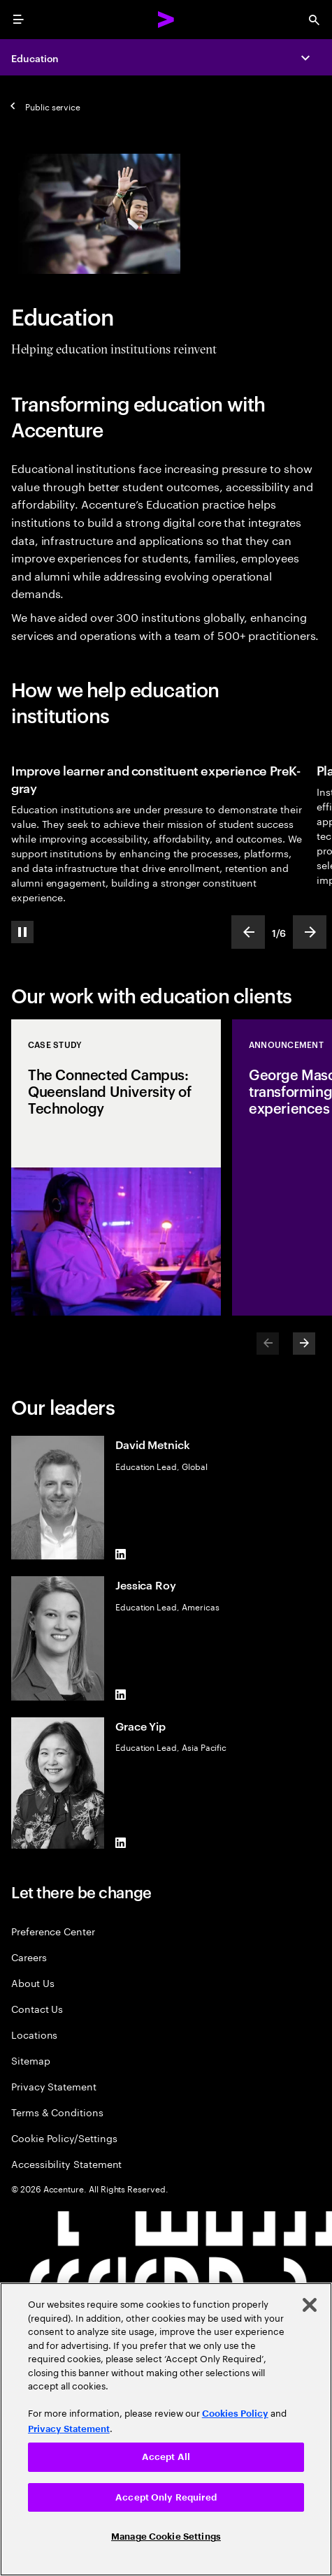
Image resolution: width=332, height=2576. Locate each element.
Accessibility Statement (66, 2163)
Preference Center (53, 1930)
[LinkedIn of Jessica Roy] (121, 1695)
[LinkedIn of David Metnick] (121, 1554)
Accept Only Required (166, 2497)
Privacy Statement (53, 2086)
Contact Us (37, 2008)
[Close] (309, 2305)
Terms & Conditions (57, 2111)
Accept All (166, 2456)
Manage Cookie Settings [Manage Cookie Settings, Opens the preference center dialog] (166, 2536)
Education (35, 57)
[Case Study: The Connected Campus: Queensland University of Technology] (116, 1167)
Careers (29, 1956)
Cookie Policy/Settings (64, 2137)
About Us (32, 1982)
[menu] (18, 19)
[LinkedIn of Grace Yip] (121, 1843)
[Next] (304, 1343)
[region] (166, 2429)
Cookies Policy (235, 2413)
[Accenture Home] (166, 19)
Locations (34, 2034)
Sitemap (30, 2060)
